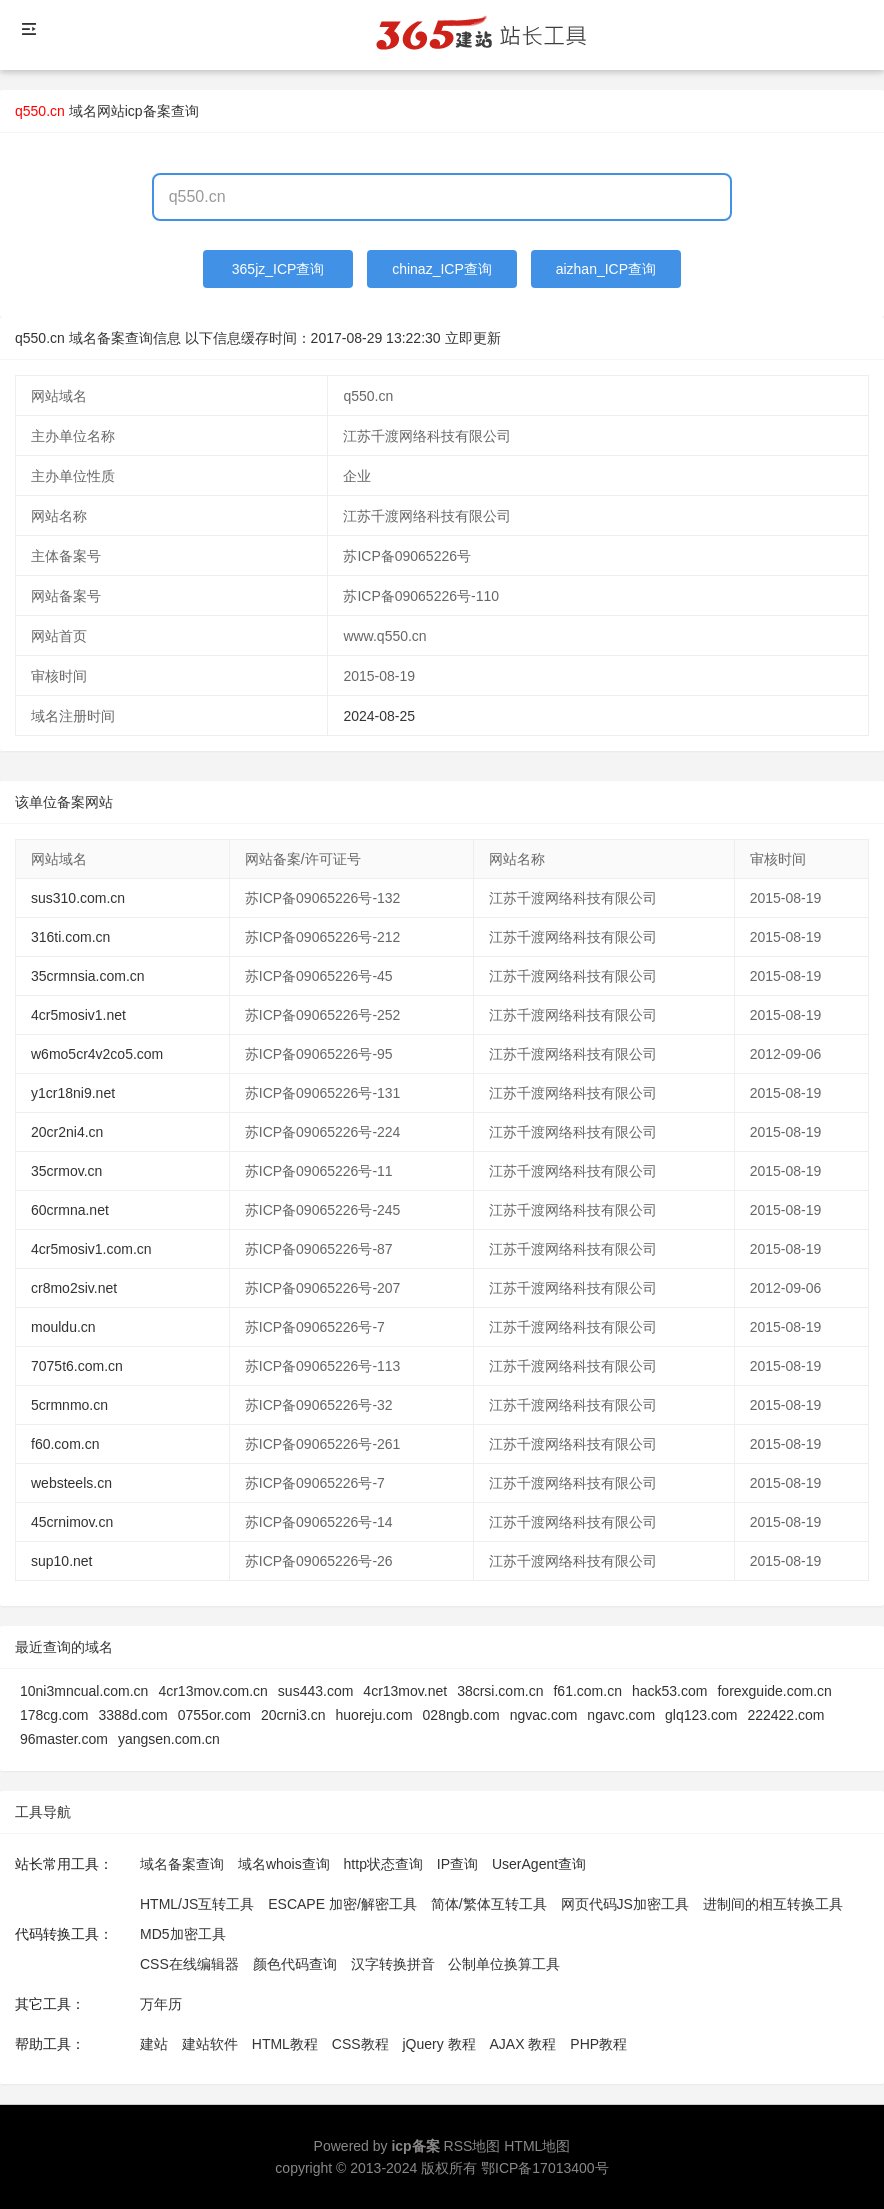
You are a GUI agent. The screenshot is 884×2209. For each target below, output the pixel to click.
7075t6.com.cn (77, 1366)
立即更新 (473, 338)
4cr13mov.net (405, 1691)
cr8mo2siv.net (74, 1288)
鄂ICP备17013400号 (545, 2168)
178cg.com (54, 1715)
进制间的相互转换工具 (773, 1904)
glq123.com (701, 1715)
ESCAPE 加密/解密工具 (342, 1904)
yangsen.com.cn (169, 1739)
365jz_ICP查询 (278, 269)
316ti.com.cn (70, 937)
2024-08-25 (379, 716)
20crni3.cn (293, 1715)
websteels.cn (71, 1483)
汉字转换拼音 (393, 1964)
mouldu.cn (63, 1327)
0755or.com (214, 1715)
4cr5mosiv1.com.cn (91, 1249)
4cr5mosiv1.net (78, 1015)
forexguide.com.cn (774, 1691)
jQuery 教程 (438, 2044)
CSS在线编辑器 (189, 1964)
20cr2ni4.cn (67, 1132)
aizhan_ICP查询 (606, 269)
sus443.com (315, 1691)
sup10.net (62, 1561)
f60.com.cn (65, 1444)
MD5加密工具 (183, 1934)
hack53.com (669, 1691)
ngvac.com (544, 1715)
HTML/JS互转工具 (197, 1904)
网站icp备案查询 (148, 111)
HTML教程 (285, 2044)
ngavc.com (621, 1715)
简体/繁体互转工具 (489, 1904)
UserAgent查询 (539, 1864)
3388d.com (132, 1715)
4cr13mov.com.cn (212, 1691)
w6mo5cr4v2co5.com (97, 1054)
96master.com (64, 1739)
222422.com (785, 1715)
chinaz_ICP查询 (442, 269)
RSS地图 (472, 2146)
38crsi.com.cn (500, 1691)
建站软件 (210, 2044)
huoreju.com (374, 1715)
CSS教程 (360, 2044)
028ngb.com (461, 1715)
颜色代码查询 (295, 1964)
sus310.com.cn (78, 898)
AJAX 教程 (523, 2044)
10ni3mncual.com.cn (84, 1691)
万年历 (161, 2004)
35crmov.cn (66, 1171)
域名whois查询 (284, 1864)
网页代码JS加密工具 (625, 1904)
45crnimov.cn (72, 1522)
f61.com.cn (587, 1691)
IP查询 (457, 1864)
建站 (154, 2044)
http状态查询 (383, 1864)
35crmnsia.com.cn (88, 976)
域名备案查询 (182, 1864)
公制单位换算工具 (504, 1964)
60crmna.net (70, 1210)
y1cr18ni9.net (73, 1093)
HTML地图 (537, 2146)
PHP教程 (598, 2044)
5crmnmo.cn (69, 1405)
